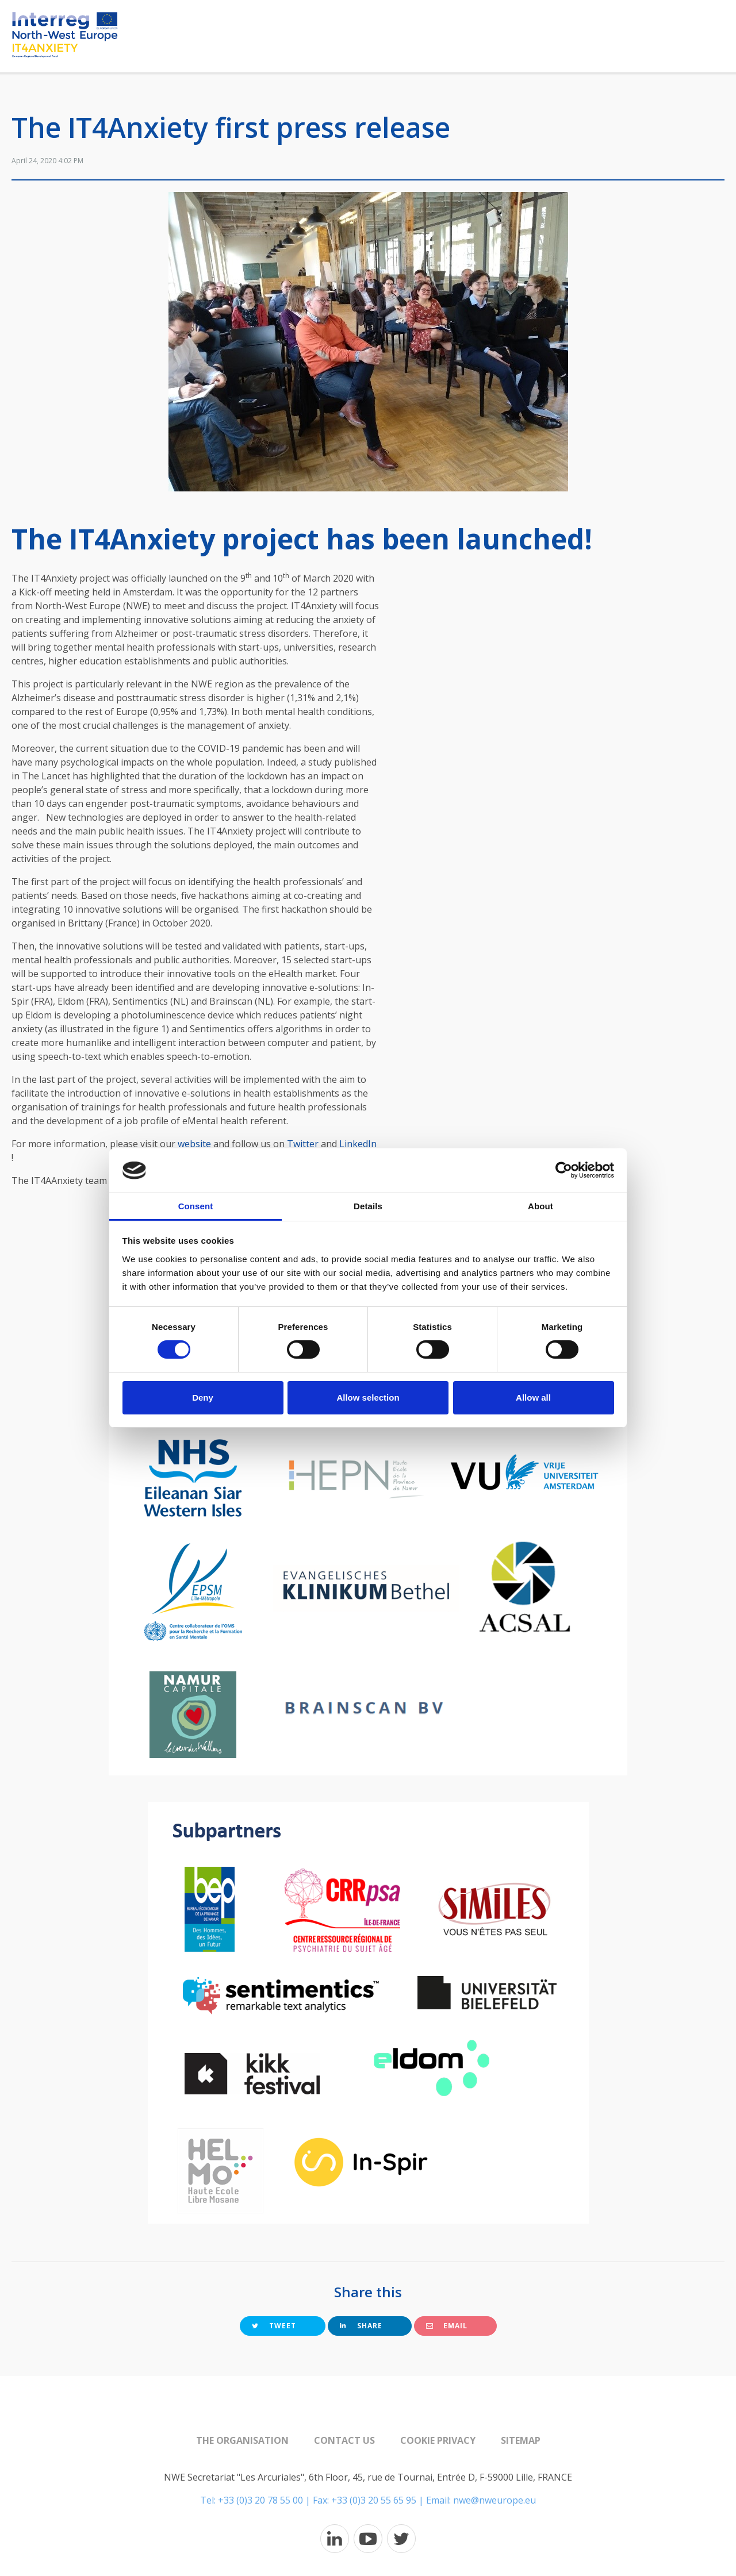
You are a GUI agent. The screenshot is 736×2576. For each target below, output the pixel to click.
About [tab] (540, 1206)
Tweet (274, 2326)
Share (361, 2326)
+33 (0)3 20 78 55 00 (260, 2500)
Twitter (303, 1143)
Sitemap (520, 2440)
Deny (202, 1397)
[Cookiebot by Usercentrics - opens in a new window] (563, 1170)
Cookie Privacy (438, 2440)
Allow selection (367, 1397)
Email (446, 2326)
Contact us (344, 2440)
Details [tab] (368, 1206)
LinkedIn (358, 1143)
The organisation (242, 2440)
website (194, 1143)
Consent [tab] (195, 1206)
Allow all (533, 1397)
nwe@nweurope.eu (494, 2500)
